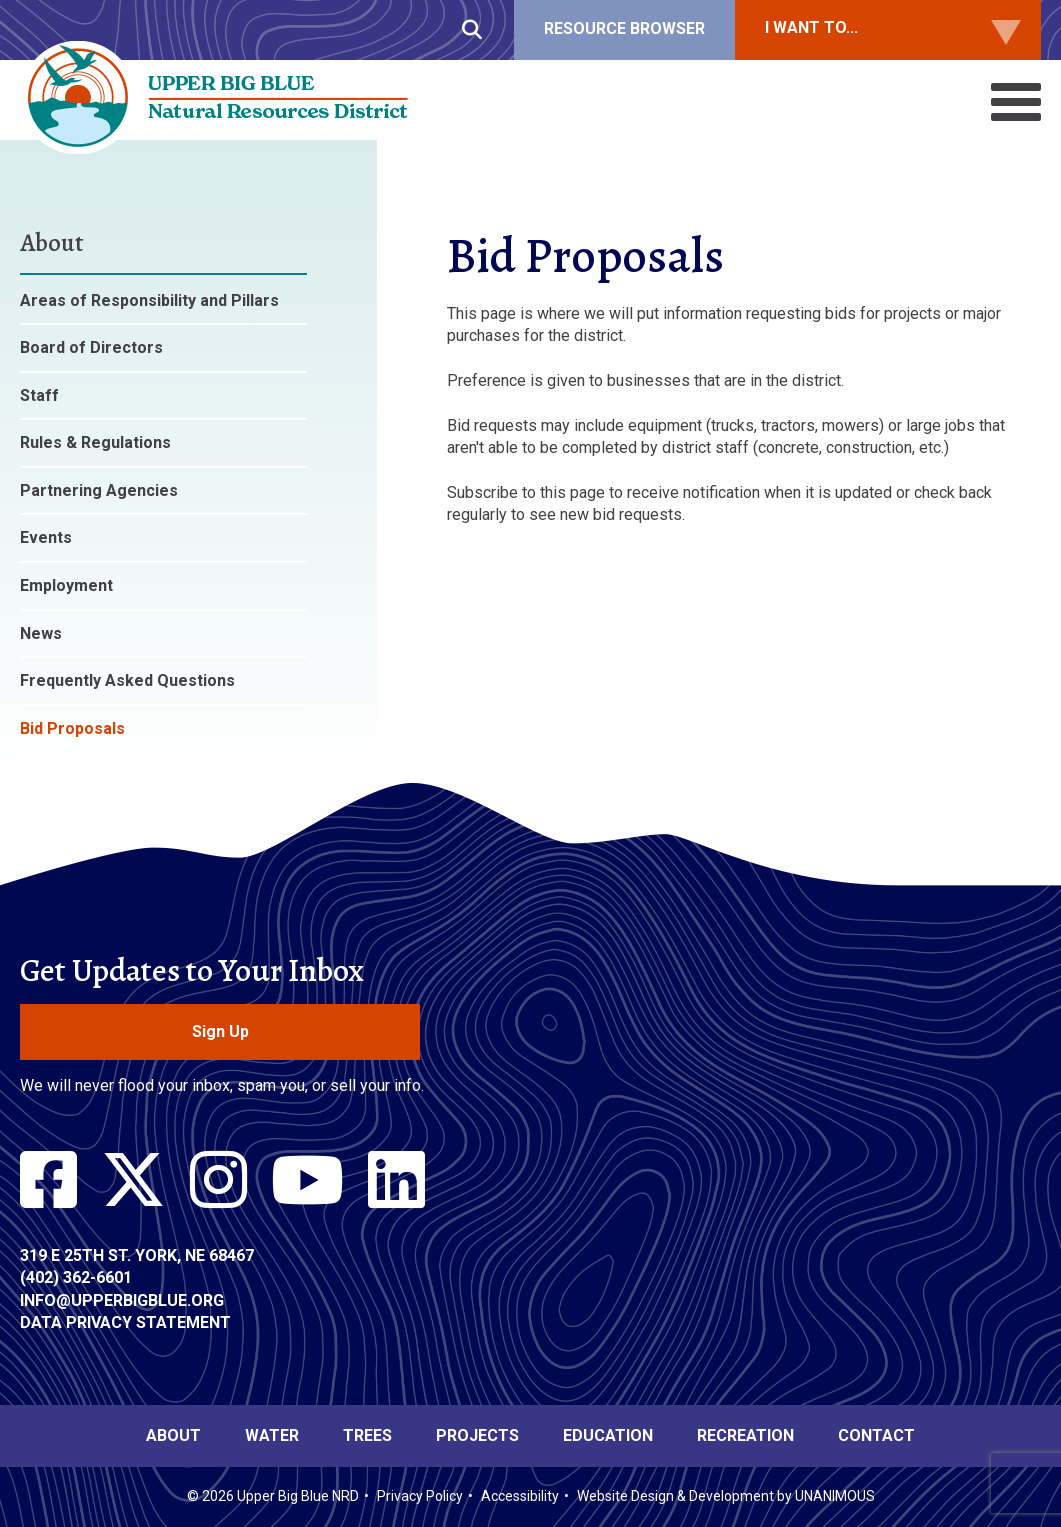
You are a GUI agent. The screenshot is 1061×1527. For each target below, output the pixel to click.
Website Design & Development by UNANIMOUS (726, 1496)
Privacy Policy (420, 1496)
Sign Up (220, 1031)
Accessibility (520, 1496)
